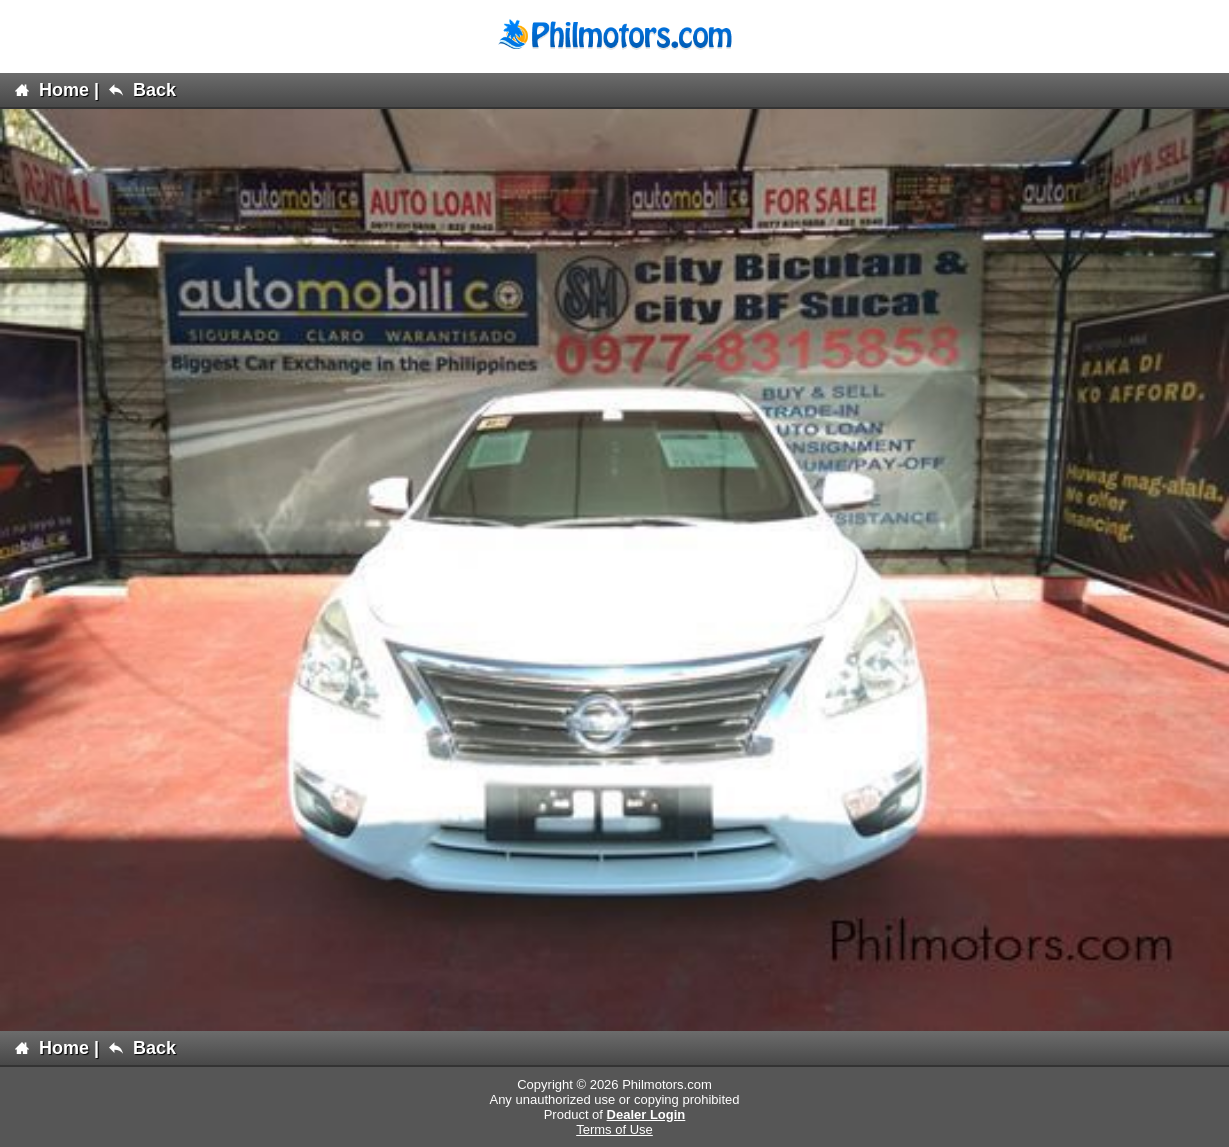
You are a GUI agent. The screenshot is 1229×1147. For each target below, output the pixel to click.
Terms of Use (614, 1129)
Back (142, 90)
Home (52, 90)
